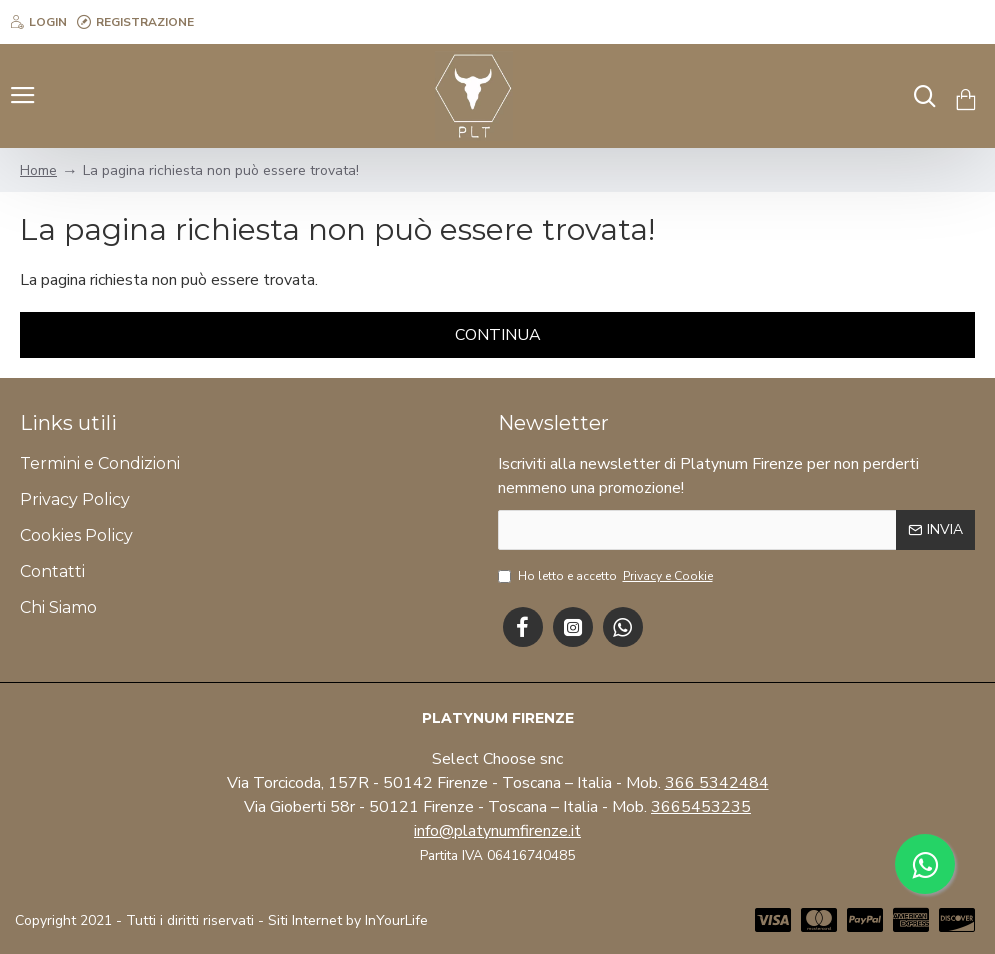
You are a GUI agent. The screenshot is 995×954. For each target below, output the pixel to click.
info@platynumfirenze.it (497, 831)
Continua (498, 335)
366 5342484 (717, 783)
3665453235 (701, 807)
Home (38, 170)
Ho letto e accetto (607, 576)
